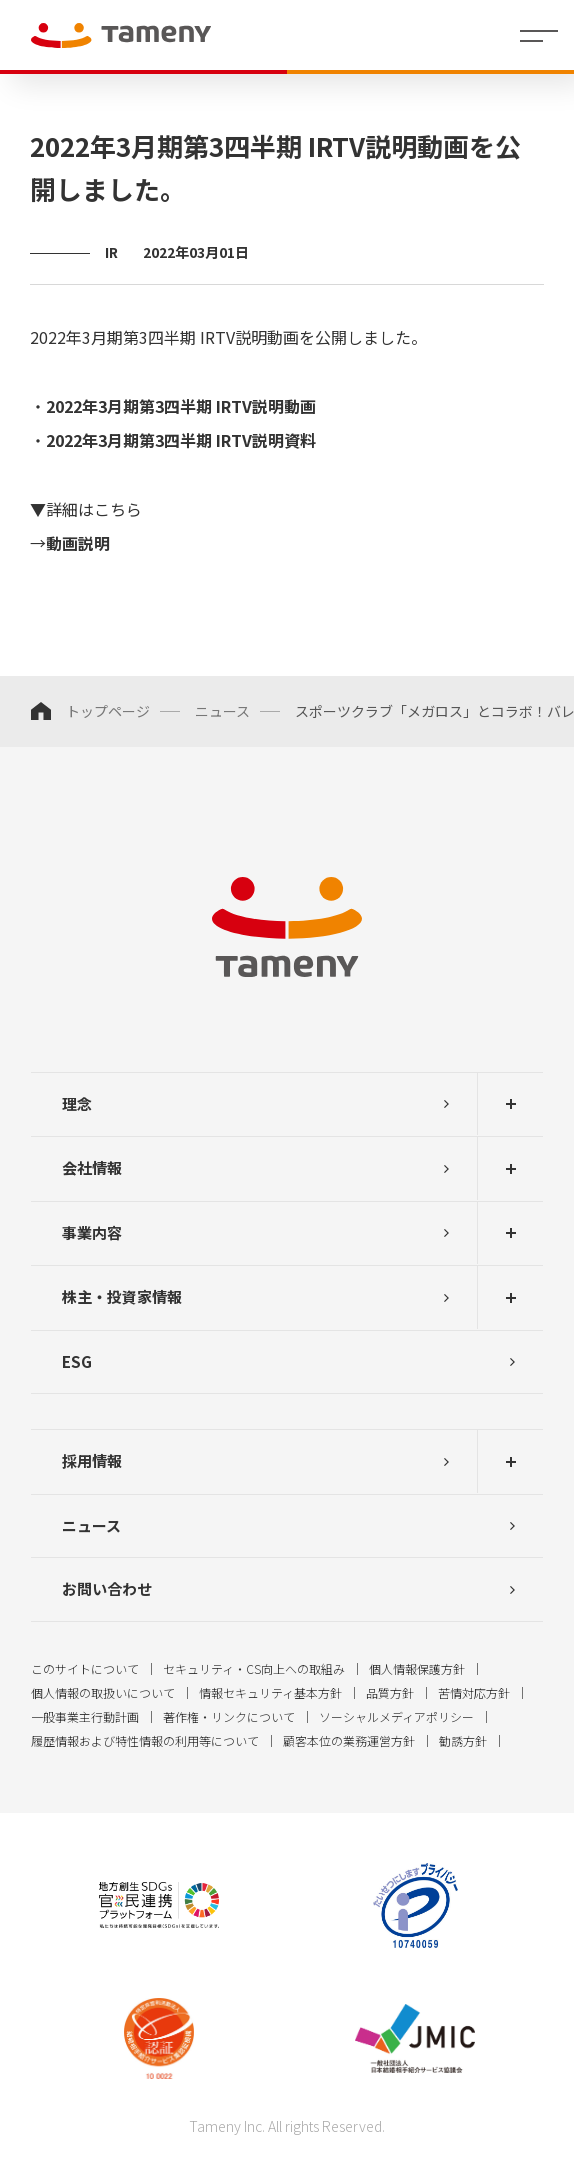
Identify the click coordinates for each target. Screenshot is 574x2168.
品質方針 (390, 1692)
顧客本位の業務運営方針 (349, 1740)
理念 (77, 1103)
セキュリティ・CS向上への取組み (254, 1668)
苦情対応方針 (474, 1692)
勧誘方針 (463, 1740)
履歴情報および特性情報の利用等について (145, 1740)
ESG (77, 1361)
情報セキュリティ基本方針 (270, 1692)
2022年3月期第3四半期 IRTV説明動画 (181, 406)
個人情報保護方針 (417, 1668)
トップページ (108, 711)
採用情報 (92, 1460)
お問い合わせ (107, 1588)
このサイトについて (85, 1668)
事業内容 (92, 1232)
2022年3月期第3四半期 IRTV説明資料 (181, 440)
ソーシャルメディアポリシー (396, 1716)
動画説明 (78, 543)
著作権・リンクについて (229, 1716)
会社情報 (92, 1167)
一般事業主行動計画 (85, 1716)
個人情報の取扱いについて (103, 1692)
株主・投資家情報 (122, 1296)
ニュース (222, 711)
